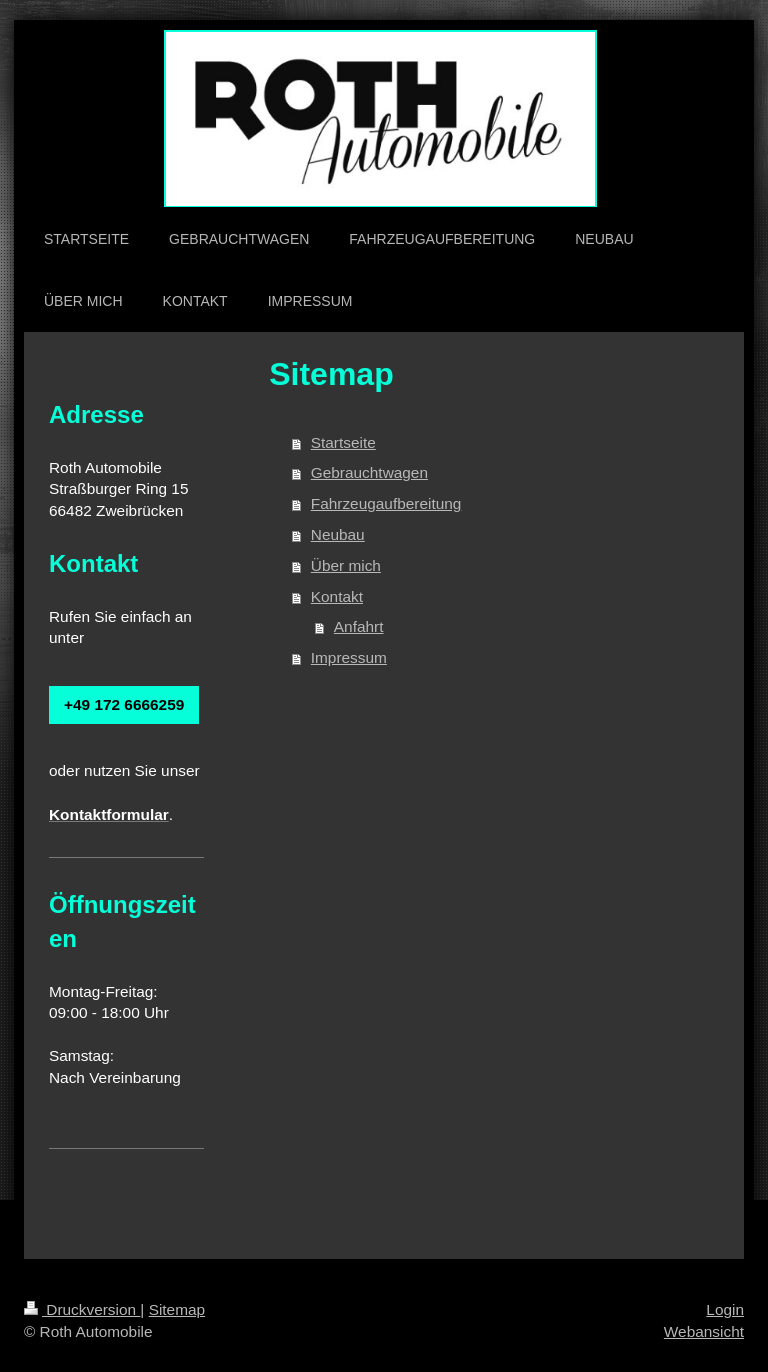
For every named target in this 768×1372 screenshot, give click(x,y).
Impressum (349, 657)
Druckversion (82, 1309)
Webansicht (704, 1331)
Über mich (346, 565)
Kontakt (337, 596)
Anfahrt (359, 626)
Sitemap (177, 1309)
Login (725, 1309)
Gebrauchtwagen (369, 472)
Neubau (338, 534)
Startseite (343, 442)
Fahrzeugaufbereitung (386, 503)
